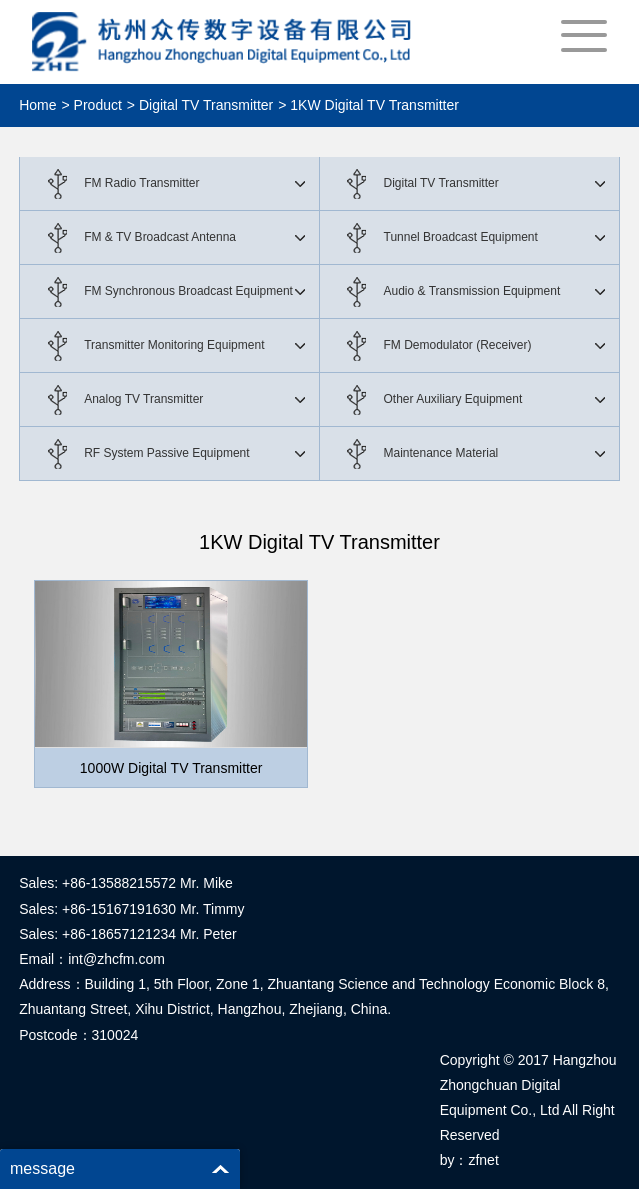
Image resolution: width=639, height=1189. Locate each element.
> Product (92, 105)
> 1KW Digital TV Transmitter (368, 105)
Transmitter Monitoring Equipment (174, 345)
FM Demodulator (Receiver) (458, 345)
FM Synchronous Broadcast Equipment (188, 291)
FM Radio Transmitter (141, 183)
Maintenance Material (441, 453)
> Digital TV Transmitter (200, 105)
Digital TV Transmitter (441, 183)
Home (37, 105)
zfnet (483, 1160)
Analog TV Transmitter (143, 399)
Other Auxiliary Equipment (453, 399)
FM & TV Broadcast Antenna (160, 237)
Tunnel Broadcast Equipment (461, 237)
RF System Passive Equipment (166, 453)
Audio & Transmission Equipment (472, 291)
